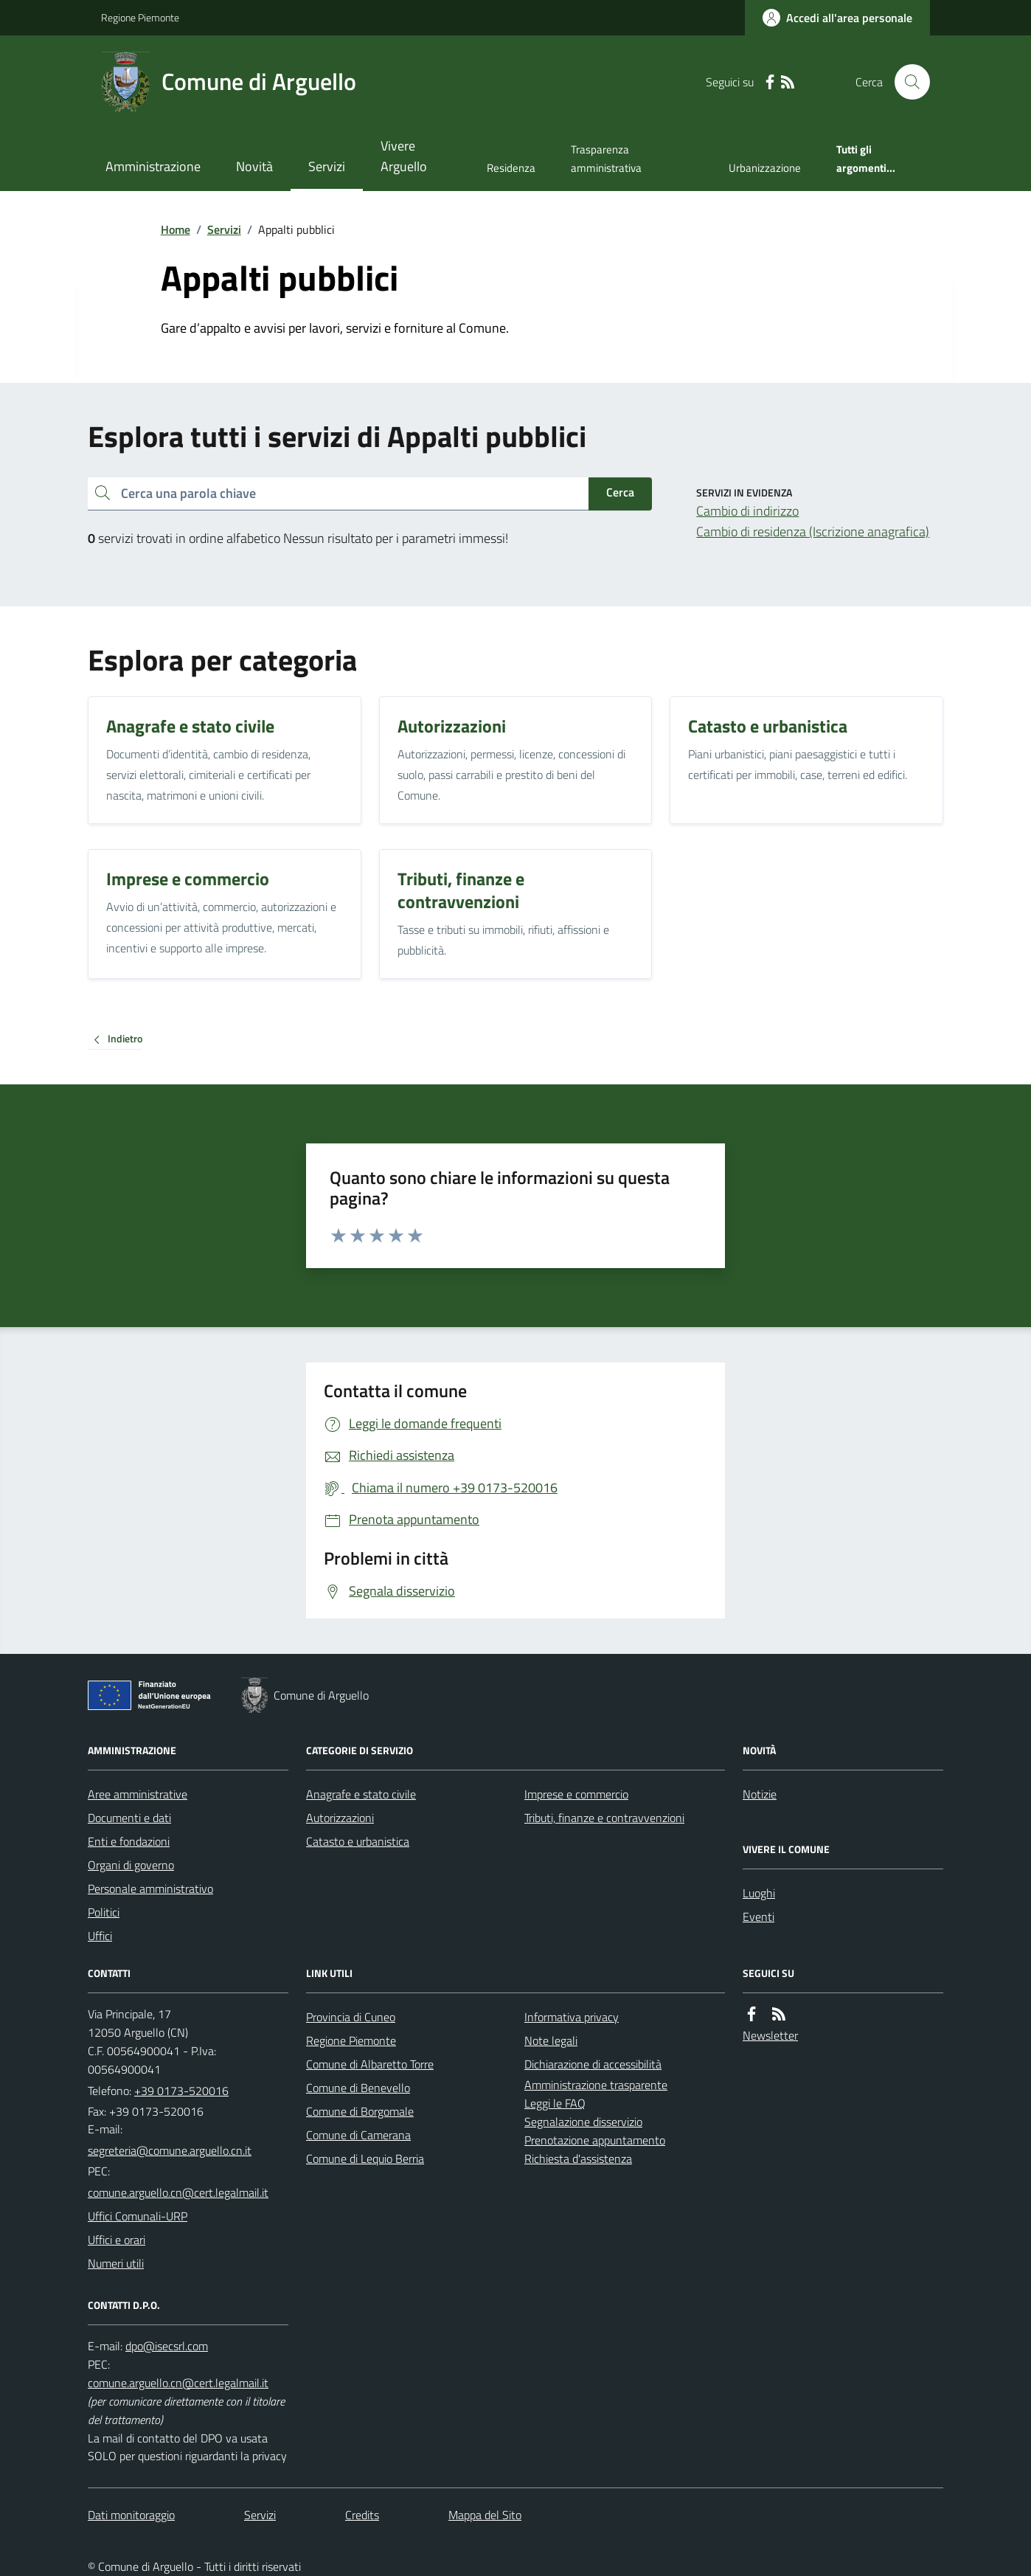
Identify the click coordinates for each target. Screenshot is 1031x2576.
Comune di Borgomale (360, 2111)
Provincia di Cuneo (350, 2017)
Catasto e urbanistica (357, 1841)
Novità (254, 166)
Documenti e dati (129, 1818)
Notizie (760, 1794)
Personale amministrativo (150, 1888)
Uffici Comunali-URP (137, 2216)
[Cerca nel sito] (906, 82)
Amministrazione (153, 166)
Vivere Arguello (404, 156)
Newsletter (770, 2035)
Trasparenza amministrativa (606, 158)
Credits (362, 2515)
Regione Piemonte (140, 17)
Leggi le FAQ (555, 2103)
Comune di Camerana (358, 2135)
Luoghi (759, 1893)
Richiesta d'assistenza (578, 2158)
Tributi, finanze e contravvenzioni (604, 1818)
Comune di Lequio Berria (365, 2158)
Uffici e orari (116, 2239)
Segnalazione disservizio (583, 2121)
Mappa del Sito (484, 2515)
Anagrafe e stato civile (361, 1794)
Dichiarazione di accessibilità (593, 2064)
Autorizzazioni (340, 1818)
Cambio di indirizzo (747, 511)
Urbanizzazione (765, 167)
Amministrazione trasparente (595, 2085)
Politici (103, 1912)
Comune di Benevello (358, 2088)
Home (175, 229)
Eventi (758, 1916)
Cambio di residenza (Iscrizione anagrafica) (812, 531)
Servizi (326, 166)
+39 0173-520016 (181, 2090)
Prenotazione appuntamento (594, 2140)
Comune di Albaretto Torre (370, 2064)
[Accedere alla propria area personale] (837, 17)
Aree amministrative (137, 1794)
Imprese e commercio (576, 1794)
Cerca (620, 492)
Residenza (511, 167)
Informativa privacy (571, 2017)
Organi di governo (131, 1865)
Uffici (100, 1936)
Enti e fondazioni (129, 1841)
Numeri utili (116, 2263)
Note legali (550, 2040)
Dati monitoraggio (131, 2515)
